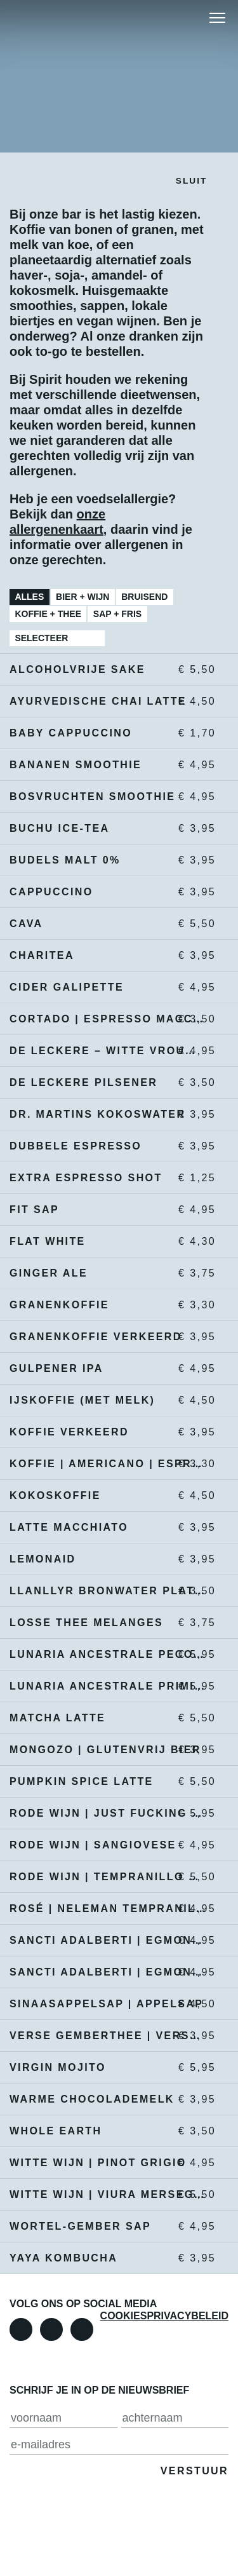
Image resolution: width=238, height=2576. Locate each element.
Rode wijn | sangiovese (108, 1845)
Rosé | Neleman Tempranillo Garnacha (108, 1909)
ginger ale (108, 1273)
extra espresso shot (108, 1178)
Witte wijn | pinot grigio (108, 2163)
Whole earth (108, 2131)
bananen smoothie (108, 765)
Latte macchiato (108, 1527)
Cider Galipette (108, 987)
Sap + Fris (117, 614)
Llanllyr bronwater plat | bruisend (108, 1591)
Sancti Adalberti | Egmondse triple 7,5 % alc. (108, 1972)
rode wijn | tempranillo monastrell (108, 1877)
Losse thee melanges (108, 1623)
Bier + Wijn (82, 597)
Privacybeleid (187, 2315)
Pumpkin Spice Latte (108, 1782)
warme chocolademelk (108, 2099)
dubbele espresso (108, 1146)
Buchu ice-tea (108, 828)
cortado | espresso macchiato (108, 1019)
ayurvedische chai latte (108, 701)
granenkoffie (108, 1305)
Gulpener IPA (108, 1369)
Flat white (108, 1241)
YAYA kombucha (108, 2258)
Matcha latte (108, 1718)
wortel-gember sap (108, 2226)
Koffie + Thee (48, 614)
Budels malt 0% (108, 860)
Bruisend (144, 597)
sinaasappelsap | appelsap (108, 2004)
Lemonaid (108, 1559)
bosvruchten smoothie (108, 797)
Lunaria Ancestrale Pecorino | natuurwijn (108, 1655)
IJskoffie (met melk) (108, 1400)
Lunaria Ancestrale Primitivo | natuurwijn (108, 1686)
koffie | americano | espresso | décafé (108, 1464)
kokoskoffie (108, 1496)
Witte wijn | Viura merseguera (108, 2195)
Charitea (108, 956)
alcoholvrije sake (108, 670)
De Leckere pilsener (108, 1083)
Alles (29, 597)
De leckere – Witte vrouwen (108, 1051)
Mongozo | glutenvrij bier (108, 1750)
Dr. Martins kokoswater (108, 1114)
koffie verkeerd (108, 1432)
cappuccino (108, 892)
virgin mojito (108, 2068)
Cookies (123, 2315)
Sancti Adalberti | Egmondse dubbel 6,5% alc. (108, 1940)
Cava (108, 924)
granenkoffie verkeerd (108, 1337)
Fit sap (108, 1210)
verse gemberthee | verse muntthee (108, 2036)
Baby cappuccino (108, 733)
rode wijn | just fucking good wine (108, 1813)
